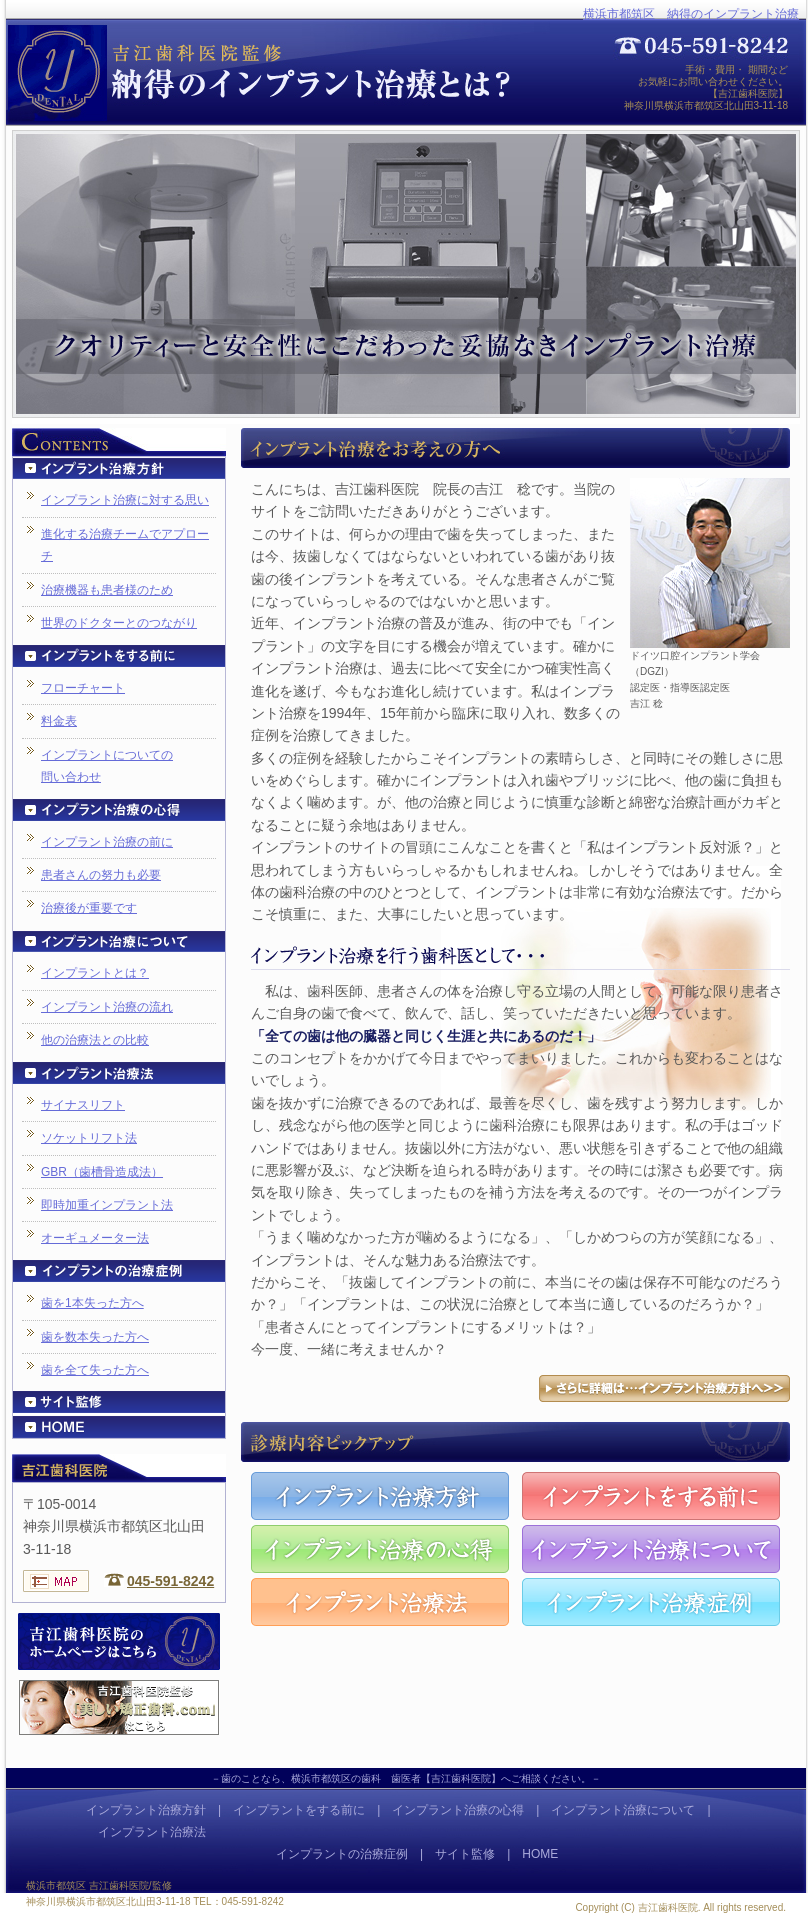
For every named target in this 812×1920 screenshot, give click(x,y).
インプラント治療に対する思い (125, 500)
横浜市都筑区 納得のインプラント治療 (691, 14)
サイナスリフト (83, 1105)
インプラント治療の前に (107, 842)
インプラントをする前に (299, 1810)
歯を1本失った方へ (92, 1303)
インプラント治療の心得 (458, 1810)
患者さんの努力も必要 (101, 875)
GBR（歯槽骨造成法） (102, 1172)
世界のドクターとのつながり (119, 623)
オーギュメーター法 (95, 1238)
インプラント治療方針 (146, 1810)
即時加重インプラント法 (107, 1205)
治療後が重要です (89, 908)
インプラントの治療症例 (342, 1854)
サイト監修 (465, 1854)
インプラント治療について (623, 1810)
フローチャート (83, 688)
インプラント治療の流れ (107, 1007)
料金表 (59, 721)
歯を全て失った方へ (95, 1370)
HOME (540, 1854)
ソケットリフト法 (89, 1138)
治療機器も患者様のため (107, 590)
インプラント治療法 (152, 1832)
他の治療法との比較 (95, 1040)
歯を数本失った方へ (95, 1337)
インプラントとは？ (95, 973)
